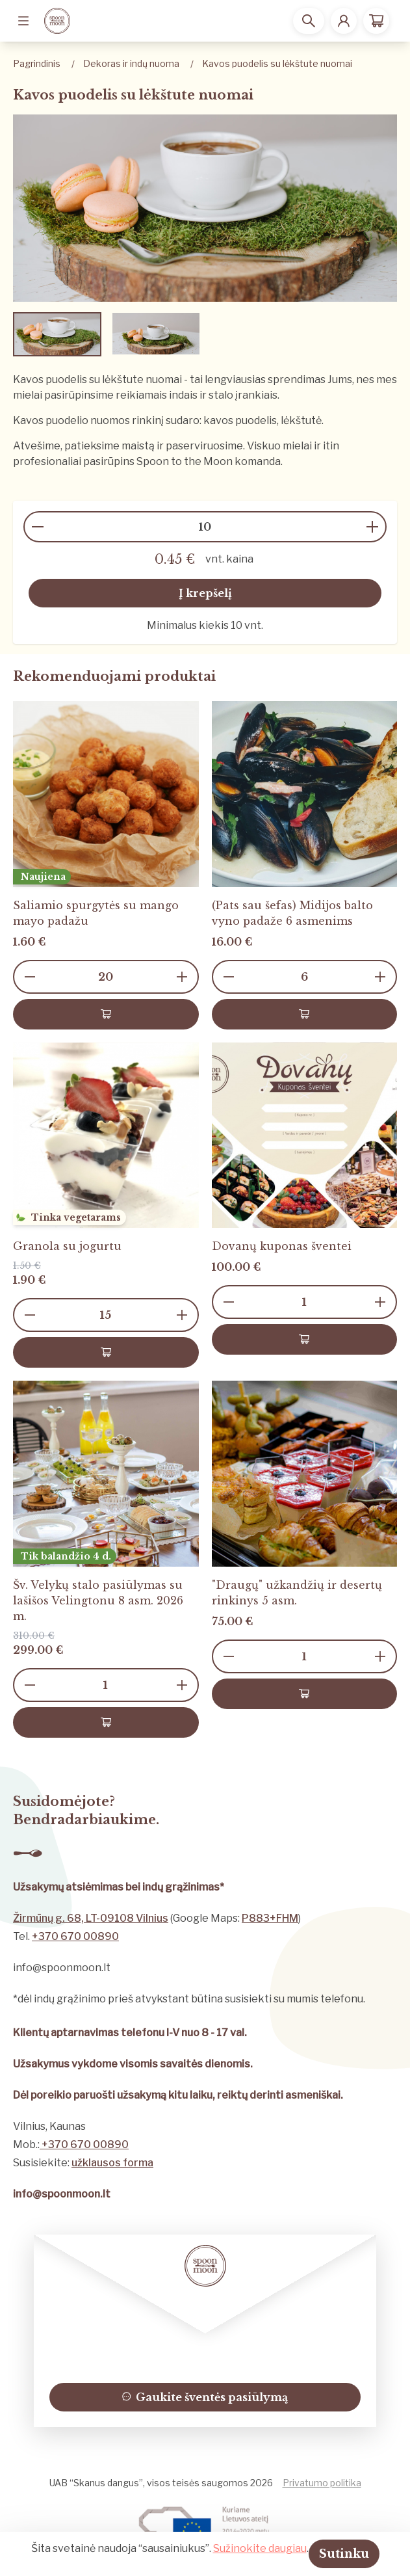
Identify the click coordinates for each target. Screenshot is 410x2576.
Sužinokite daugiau (260, 2548)
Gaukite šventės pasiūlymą (205, 2397)
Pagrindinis (36, 63)
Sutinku (344, 2554)
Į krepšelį (205, 593)
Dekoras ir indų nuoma (131, 63)
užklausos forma (112, 2163)
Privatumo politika (322, 2482)
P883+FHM (270, 1918)
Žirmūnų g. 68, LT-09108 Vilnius (90, 1918)
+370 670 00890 (75, 1936)
